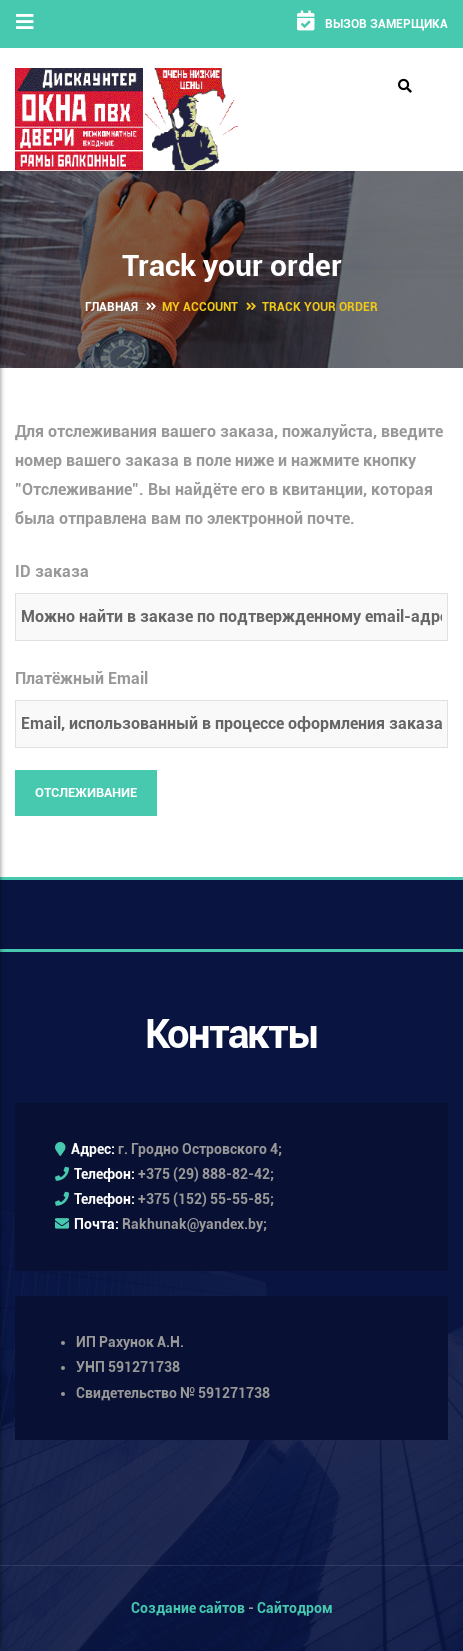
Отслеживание (86, 792)
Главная (111, 307)
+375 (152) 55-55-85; (206, 1199)
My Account (200, 307)
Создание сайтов (188, 1608)
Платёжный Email (81, 678)
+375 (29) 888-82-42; (206, 1174)
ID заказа (52, 571)
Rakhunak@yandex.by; (194, 1224)
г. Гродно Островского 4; (200, 1149)
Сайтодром (295, 1608)
